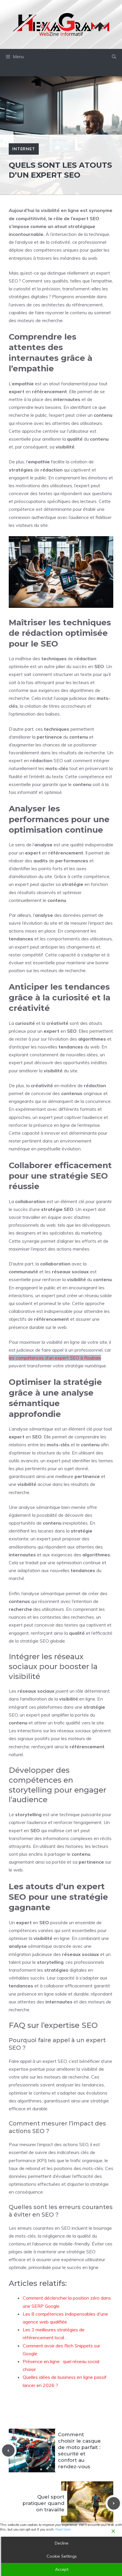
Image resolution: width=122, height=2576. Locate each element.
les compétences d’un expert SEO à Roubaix (55, 1358)
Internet (23, 148)
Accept (61, 2569)
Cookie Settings (62, 2556)
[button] (114, 57)
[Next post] (113, 2503)
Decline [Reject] (61, 2543)
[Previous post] (8, 2450)
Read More (62, 2529)
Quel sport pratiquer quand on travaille (43, 2503)
